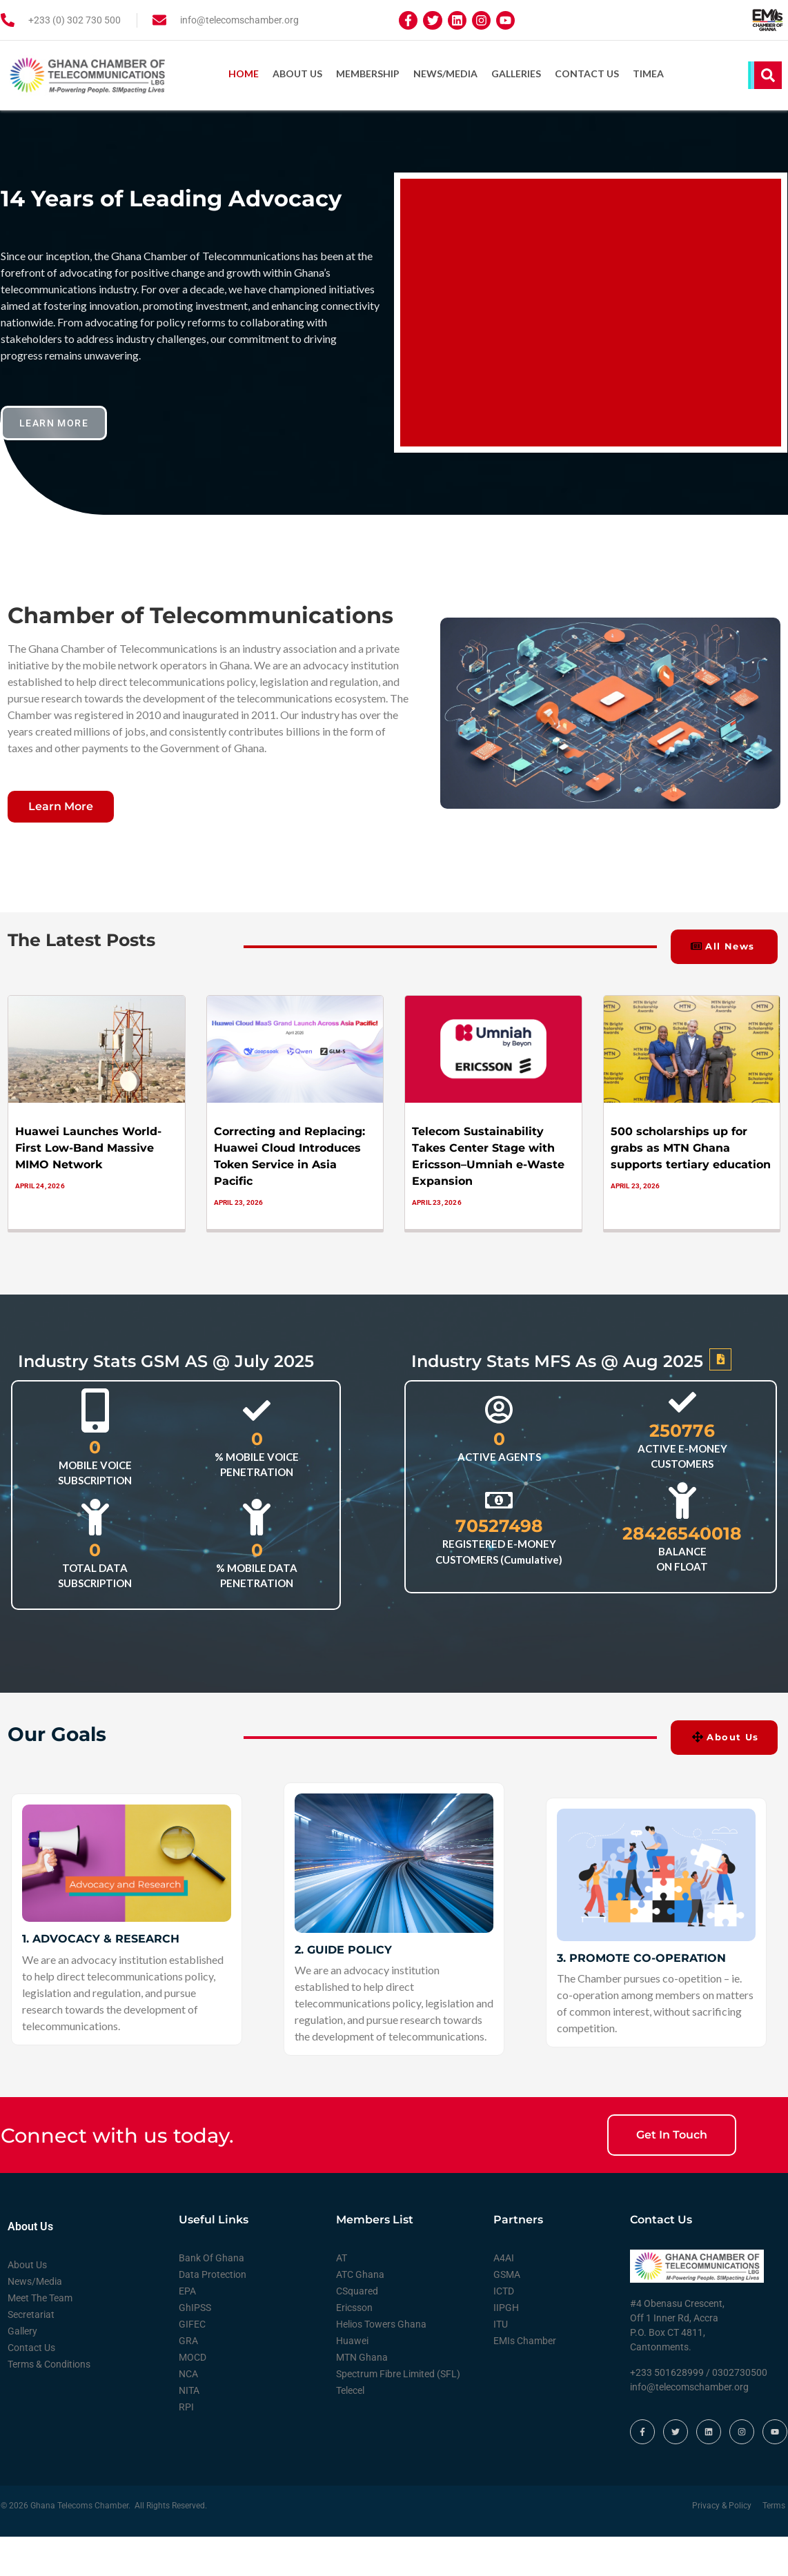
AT (341, 2257)
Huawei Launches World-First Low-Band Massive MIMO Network (88, 1146)
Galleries (516, 73)
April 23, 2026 (239, 1201)
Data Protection (212, 2273)
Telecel (350, 2389)
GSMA (506, 2273)
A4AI (503, 2257)
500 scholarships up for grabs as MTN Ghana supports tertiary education (691, 1146)
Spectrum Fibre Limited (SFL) (398, 2373)
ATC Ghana (360, 2273)
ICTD (503, 2290)
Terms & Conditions (49, 2363)
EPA (187, 2290)
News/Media (445, 73)
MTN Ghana (362, 2356)
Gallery (22, 2330)
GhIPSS (195, 2306)
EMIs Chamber (524, 2340)
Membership (368, 73)
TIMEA (648, 73)
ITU (500, 2323)
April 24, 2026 (40, 1184)
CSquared (357, 2290)
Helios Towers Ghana (381, 2323)
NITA (189, 2389)
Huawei (352, 2340)
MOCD (192, 2356)
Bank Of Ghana (211, 2257)
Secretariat (31, 2313)
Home (243, 73)
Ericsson (354, 2306)
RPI (186, 2406)
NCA (188, 2373)
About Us (297, 73)
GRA (188, 2340)
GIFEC (192, 2323)
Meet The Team (40, 2297)
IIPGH (506, 2306)
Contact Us (587, 73)
